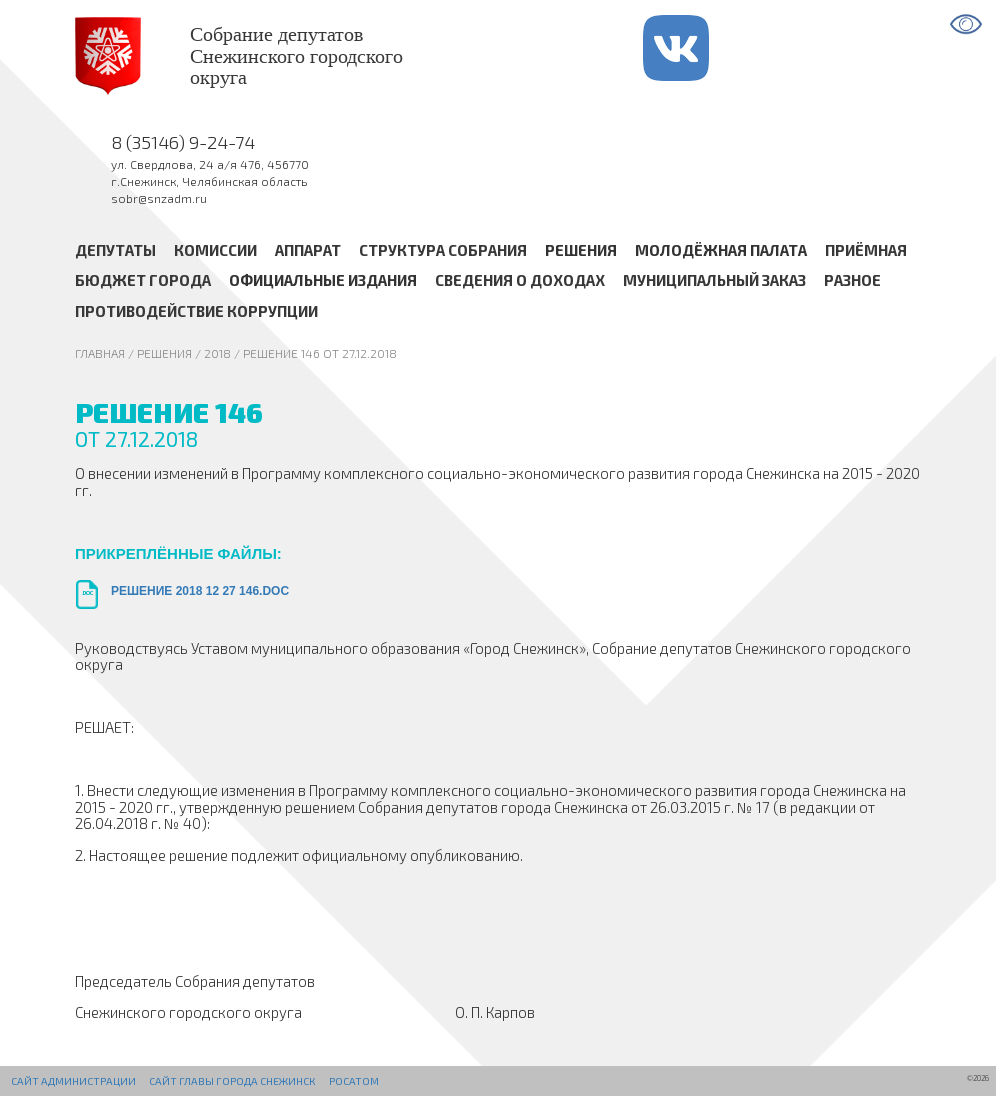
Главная (100, 353)
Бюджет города (143, 281)
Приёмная (866, 250)
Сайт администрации (73, 1081)
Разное (852, 281)
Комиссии (215, 250)
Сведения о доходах (520, 281)
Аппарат (308, 250)
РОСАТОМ (354, 1081)
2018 (217, 353)
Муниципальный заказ (714, 281)
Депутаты (115, 250)
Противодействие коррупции (196, 311)
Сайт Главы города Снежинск (232, 1081)
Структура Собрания (443, 250)
